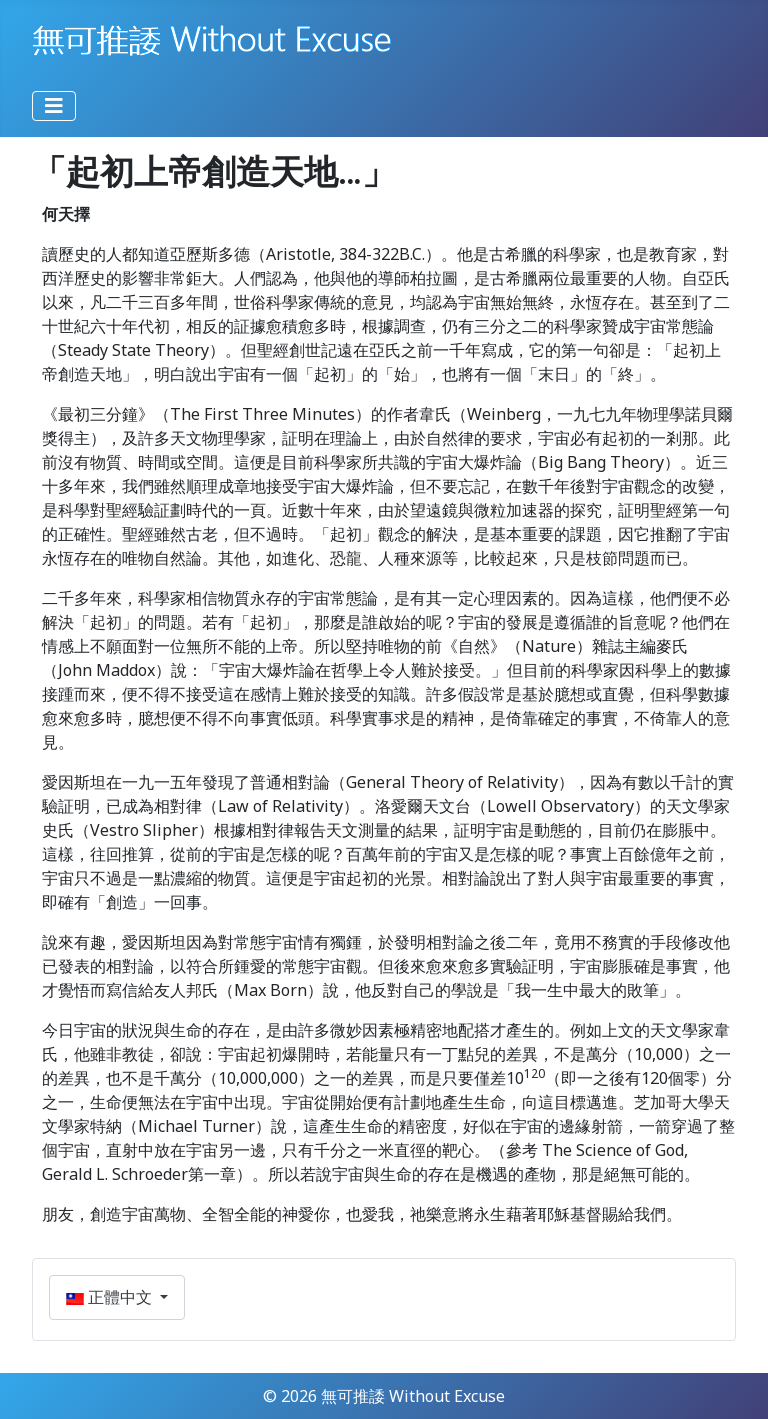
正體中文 (111, 1297)
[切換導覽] (54, 106)
